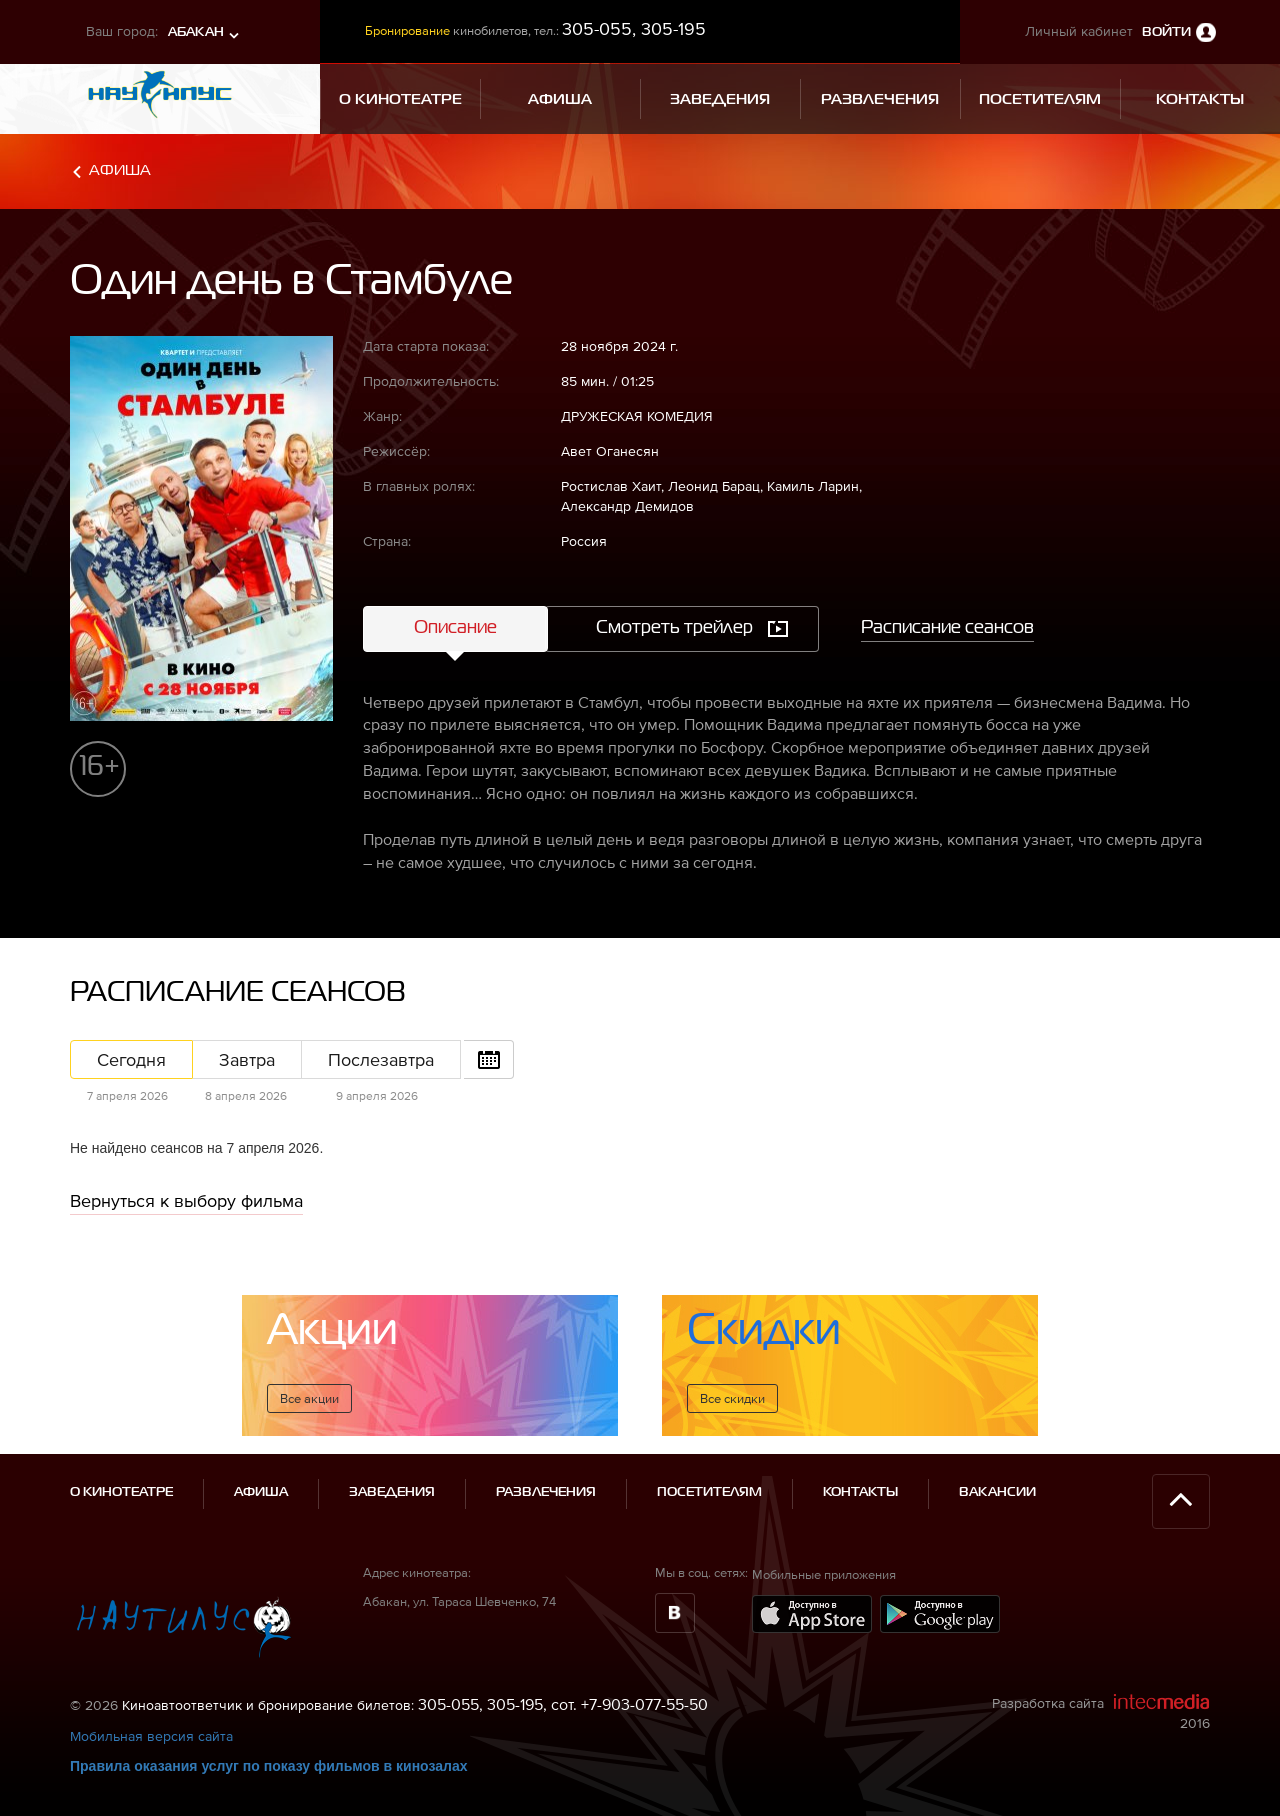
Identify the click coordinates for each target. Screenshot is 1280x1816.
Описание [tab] (455, 628)
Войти (1166, 32)
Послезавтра (381, 1059)
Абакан (196, 32)
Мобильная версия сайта (151, 1736)
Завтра (247, 1059)
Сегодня (131, 1059)
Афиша (120, 170)
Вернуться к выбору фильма (186, 1200)
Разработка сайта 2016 (1101, 1712)
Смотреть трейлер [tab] (674, 628)
